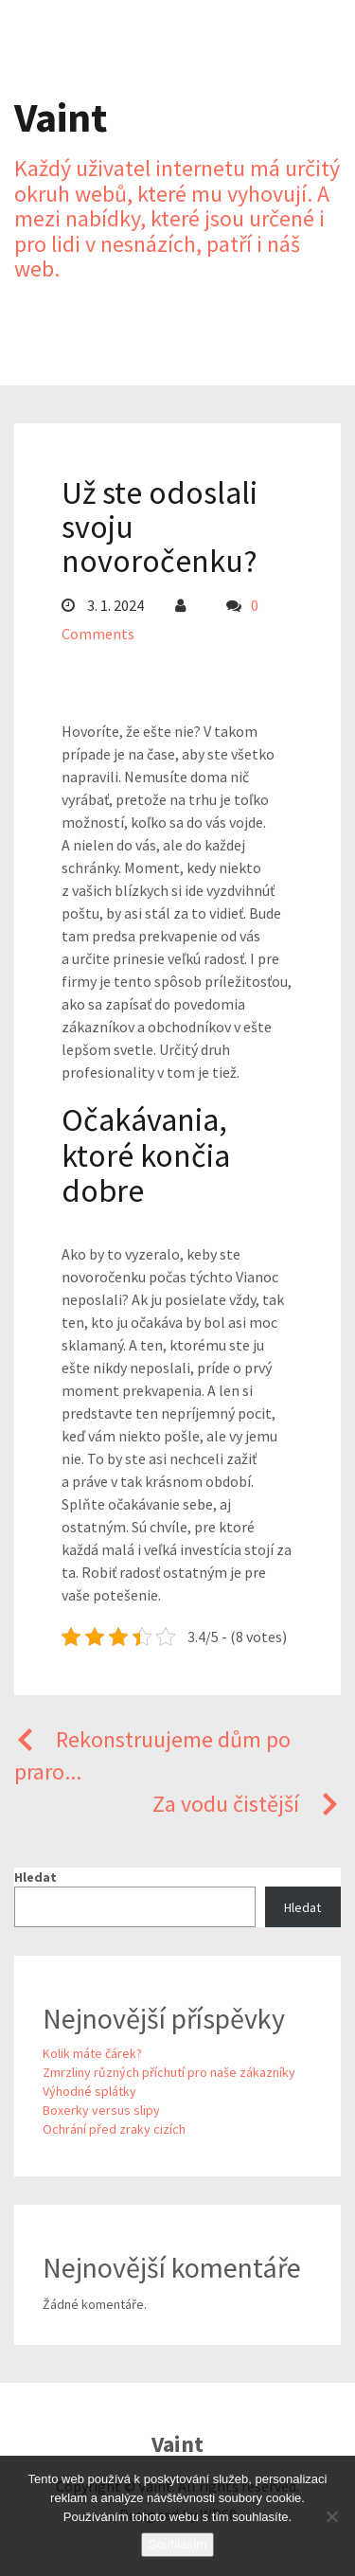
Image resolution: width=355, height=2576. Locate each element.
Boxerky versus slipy (101, 2110)
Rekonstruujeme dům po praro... (152, 1755)
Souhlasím (177, 2544)
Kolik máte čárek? (92, 2053)
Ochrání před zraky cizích (114, 2129)
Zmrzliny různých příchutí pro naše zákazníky (169, 2072)
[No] (331, 2516)
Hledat (35, 1877)
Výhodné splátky (89, 2091)
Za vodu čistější (246, 1803)
